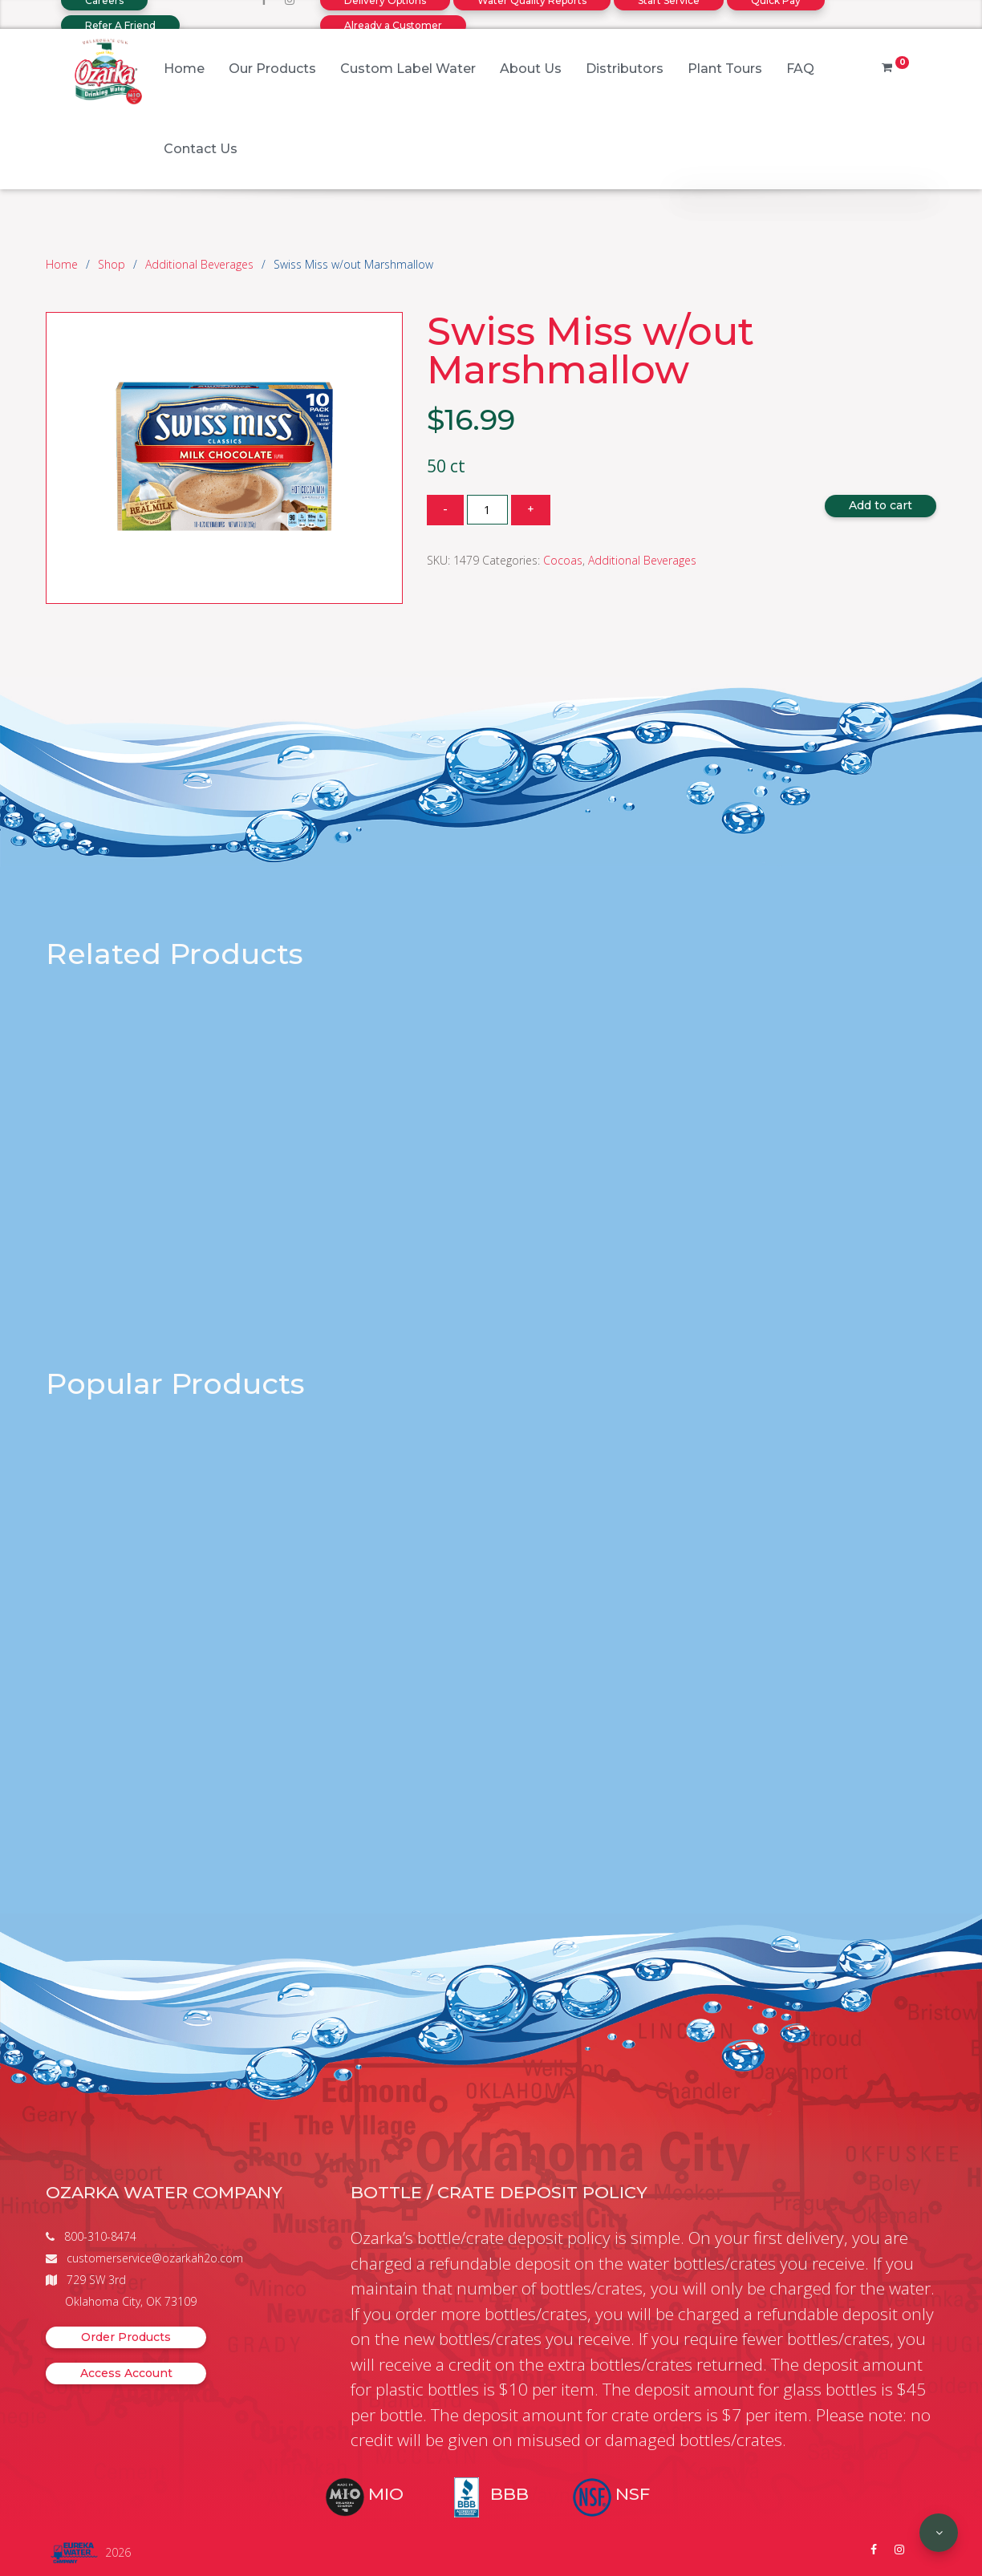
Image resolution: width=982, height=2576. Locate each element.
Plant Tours (725, 68)
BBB (509, 2494)
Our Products (272, 68)
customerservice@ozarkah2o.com (155, 2258)
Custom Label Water (408, 68)
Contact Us (200, 148)
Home (184, 68)
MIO (386, 2494)
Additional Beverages (199, 264)
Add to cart (880, 505)
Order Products (126, 2337)
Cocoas (562, 560)
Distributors (624, 68)
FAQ (800, 68)
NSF (632, 2494)
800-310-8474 (100, 2236)
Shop (111, 264)
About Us (531, 68)
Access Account (126, 2373)
